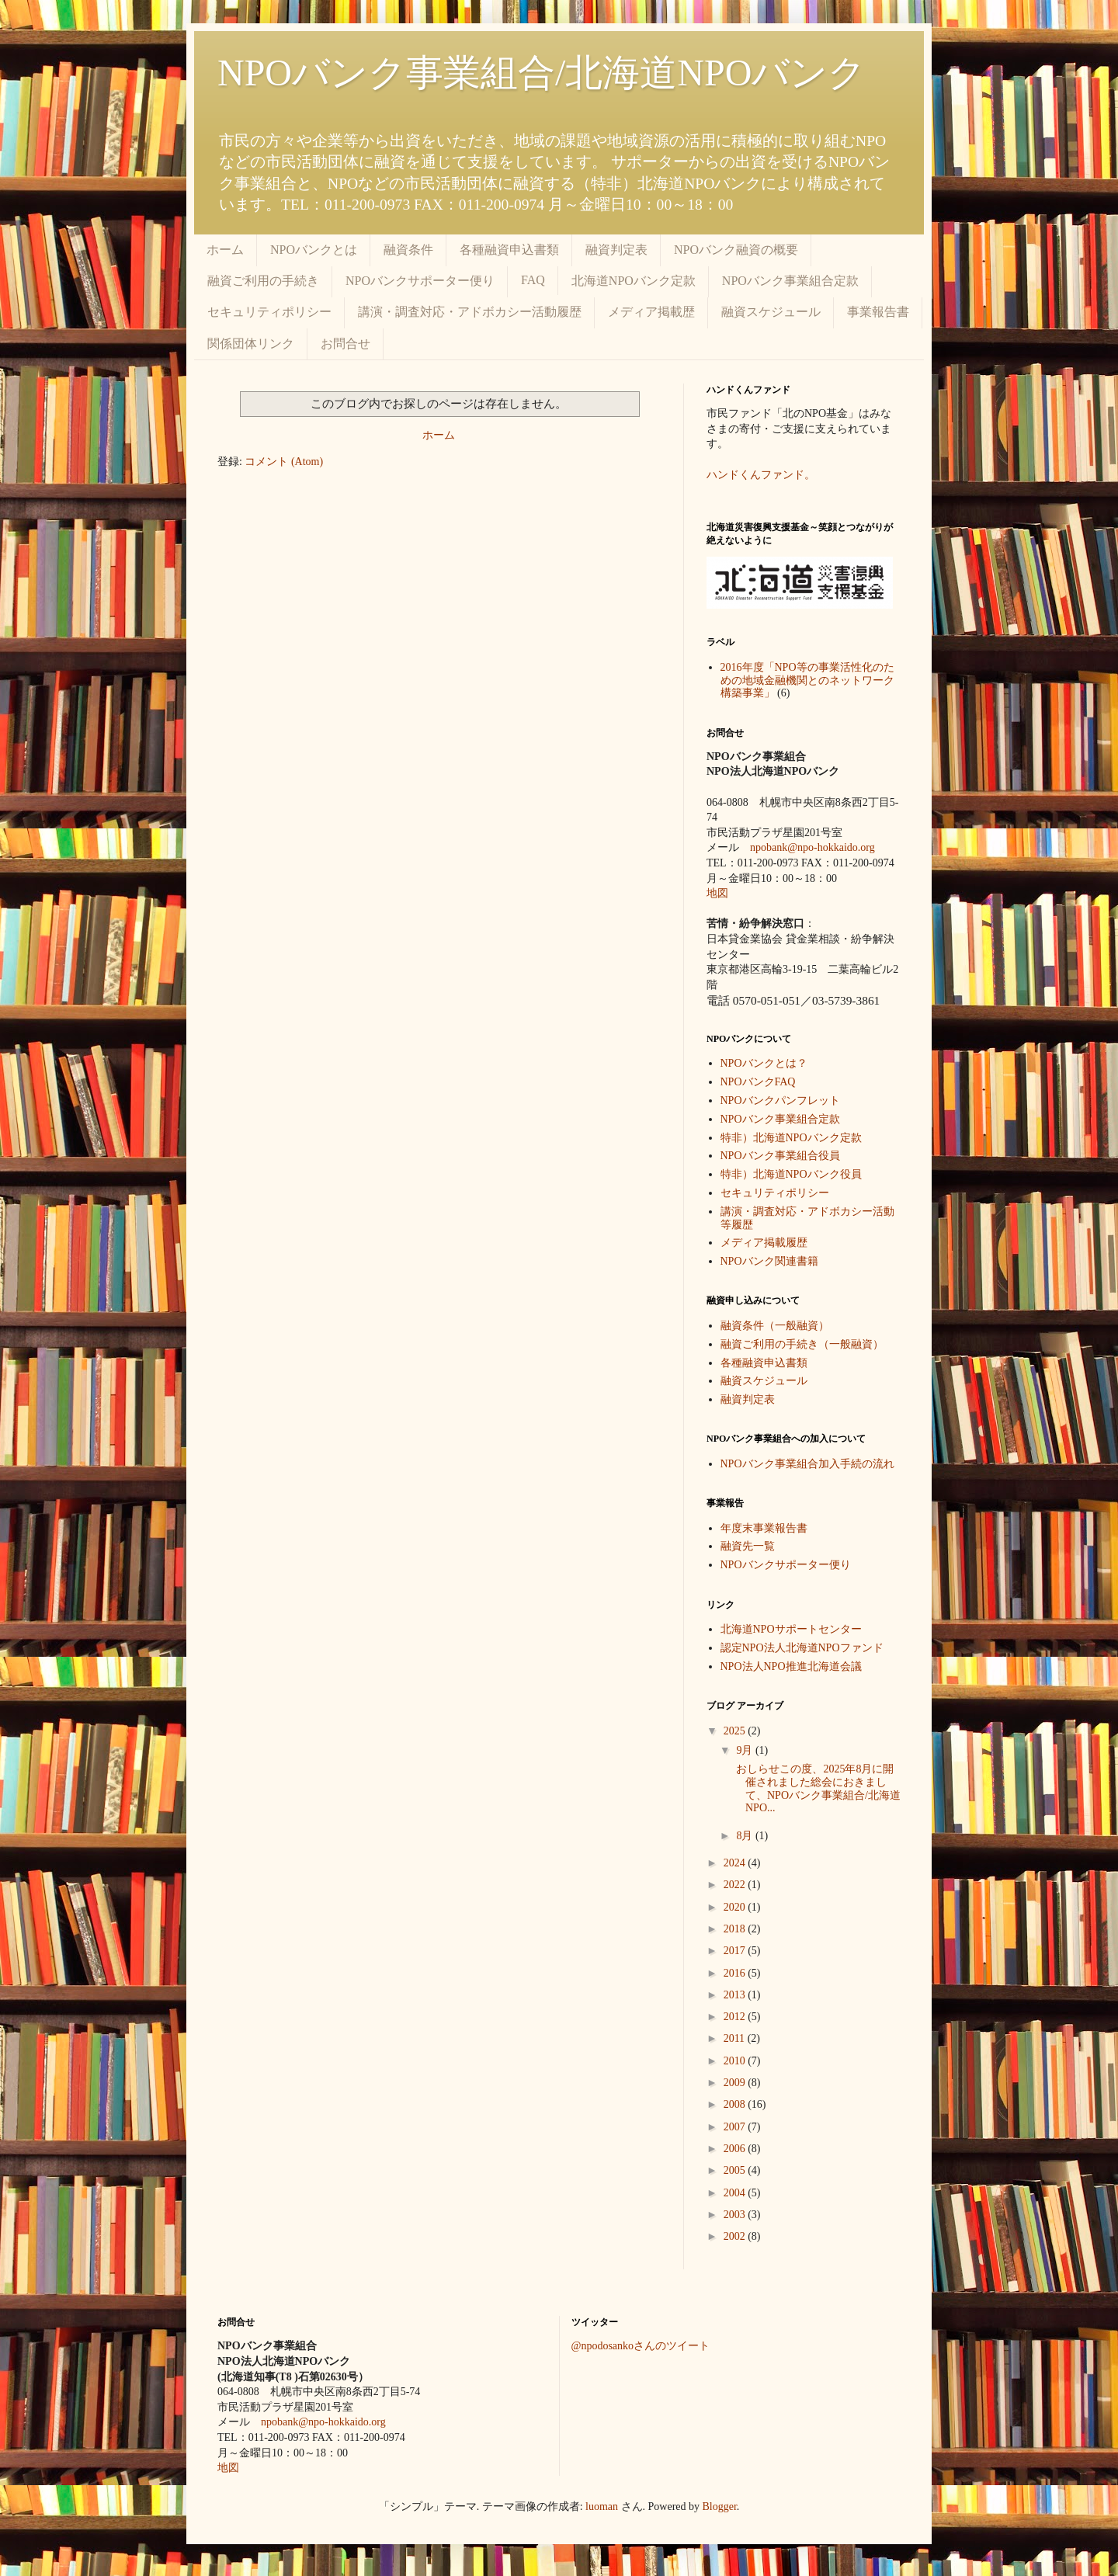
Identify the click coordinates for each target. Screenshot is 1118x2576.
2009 (736, 2082)
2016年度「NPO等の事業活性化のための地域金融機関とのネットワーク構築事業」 (807, 680)
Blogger (720, 2506)
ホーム (225, 249)
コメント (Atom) (284, 461)
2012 (736, 2016)
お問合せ (345, 343)
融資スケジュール (771, 311)
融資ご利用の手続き (263, 280)
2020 (736, 1907)
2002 (736, 2236)
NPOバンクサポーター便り (420, 280)
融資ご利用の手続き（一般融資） (802, 1344)
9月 (745, 1750)
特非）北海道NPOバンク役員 (791, 1174)
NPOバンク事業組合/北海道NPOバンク (541, 72)
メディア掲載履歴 (763, 1242)
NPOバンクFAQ (758, 1082)
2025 (736, 1731)
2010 (736, 2061)
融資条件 (408, 249)
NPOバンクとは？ (763, 1063)
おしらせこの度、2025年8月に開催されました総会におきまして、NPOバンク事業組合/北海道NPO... (817, 1788)
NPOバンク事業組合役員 (780, 1155)
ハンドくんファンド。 (761, 475)
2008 (736, 2104)
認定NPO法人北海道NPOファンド (802, 1648)
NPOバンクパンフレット (780, 1100)
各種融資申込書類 (509, 249)
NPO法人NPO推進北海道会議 (791, 1666)
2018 (736, 1929)
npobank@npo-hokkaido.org (812, 847)
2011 (736, 2038)
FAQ (533, 279)
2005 (736, 2170)
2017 (736, 1950)
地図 (717, 893)
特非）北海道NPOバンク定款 (791, 1138)
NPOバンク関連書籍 (769, 1261)
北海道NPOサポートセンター (791, 1629)
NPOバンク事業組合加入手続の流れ (807, 1464)
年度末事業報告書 (763, 1528)
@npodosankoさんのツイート (640, 2346)
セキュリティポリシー (269, 311)
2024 (736, 1863)
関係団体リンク (250, 343)
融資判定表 (616, 249)
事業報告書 (878, 311)
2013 (736, 1995)
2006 (736, 2148)
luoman (601, 2506)
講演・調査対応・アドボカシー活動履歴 (470, 311)
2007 (736, 2127)
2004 (736, 2193)
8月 (745, 1836)
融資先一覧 (747, 1546)
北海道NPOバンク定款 (633, 280)
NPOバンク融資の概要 (736, 249)
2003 (736, 2214)
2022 (736, 1884)
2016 (736, 1973)
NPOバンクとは (313, 249)
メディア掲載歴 (651, 311)
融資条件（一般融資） (774, 1325)
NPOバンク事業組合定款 (790, 280)
